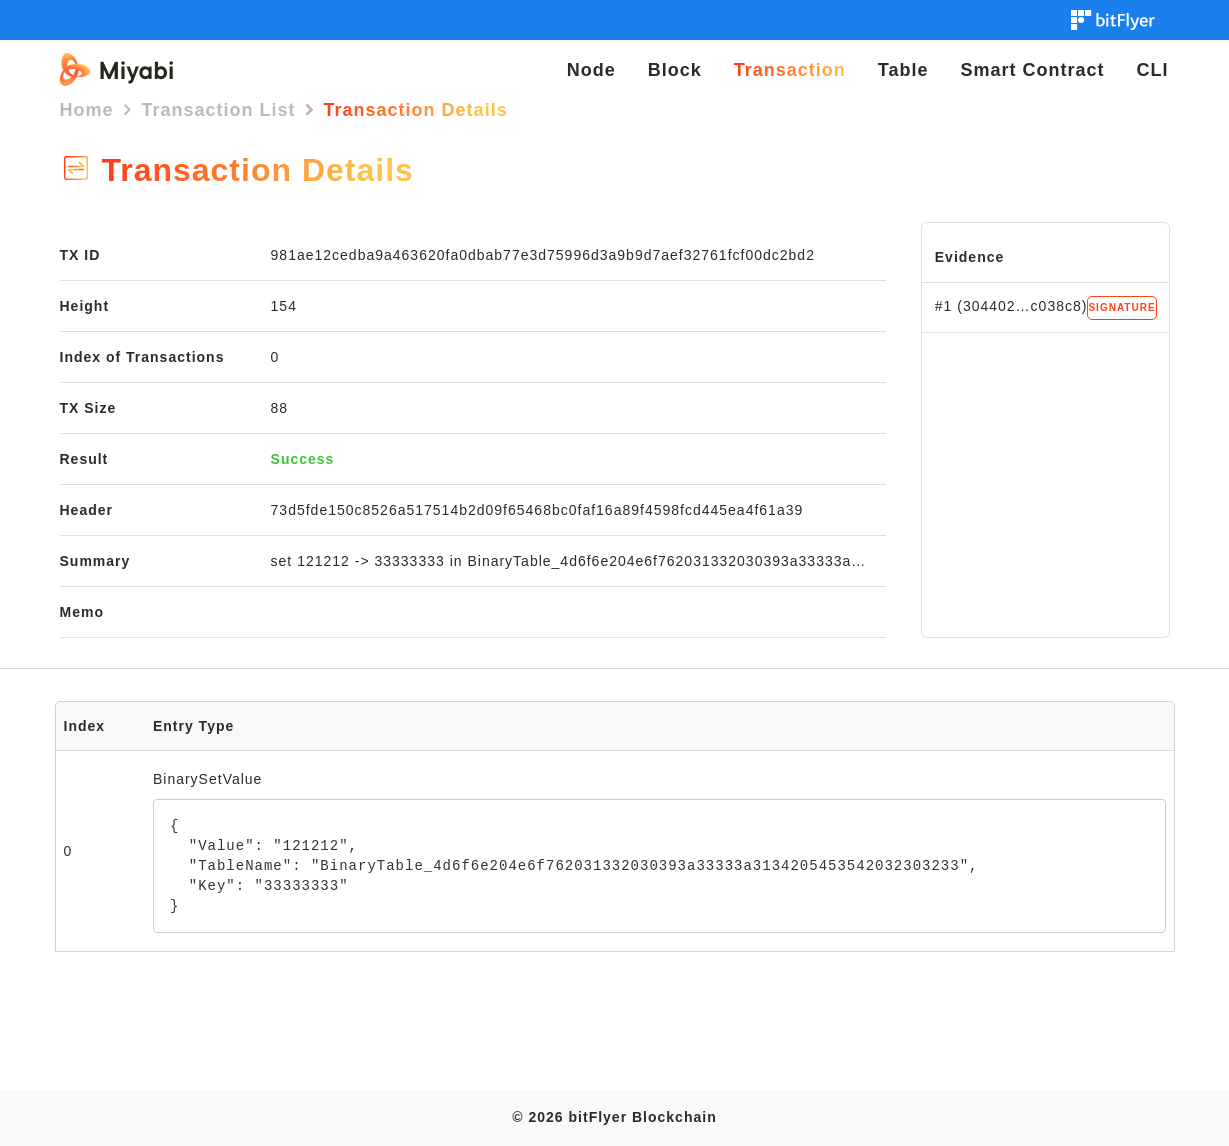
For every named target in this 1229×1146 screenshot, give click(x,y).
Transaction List (219, 110)
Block (675, 70)
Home (87, 110)
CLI (1153, 70)
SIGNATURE (1121, 307)
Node (591, 70)
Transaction (790, 70)
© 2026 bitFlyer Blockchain (614, 1117)
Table (903, 70)
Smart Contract (1032, 70)
